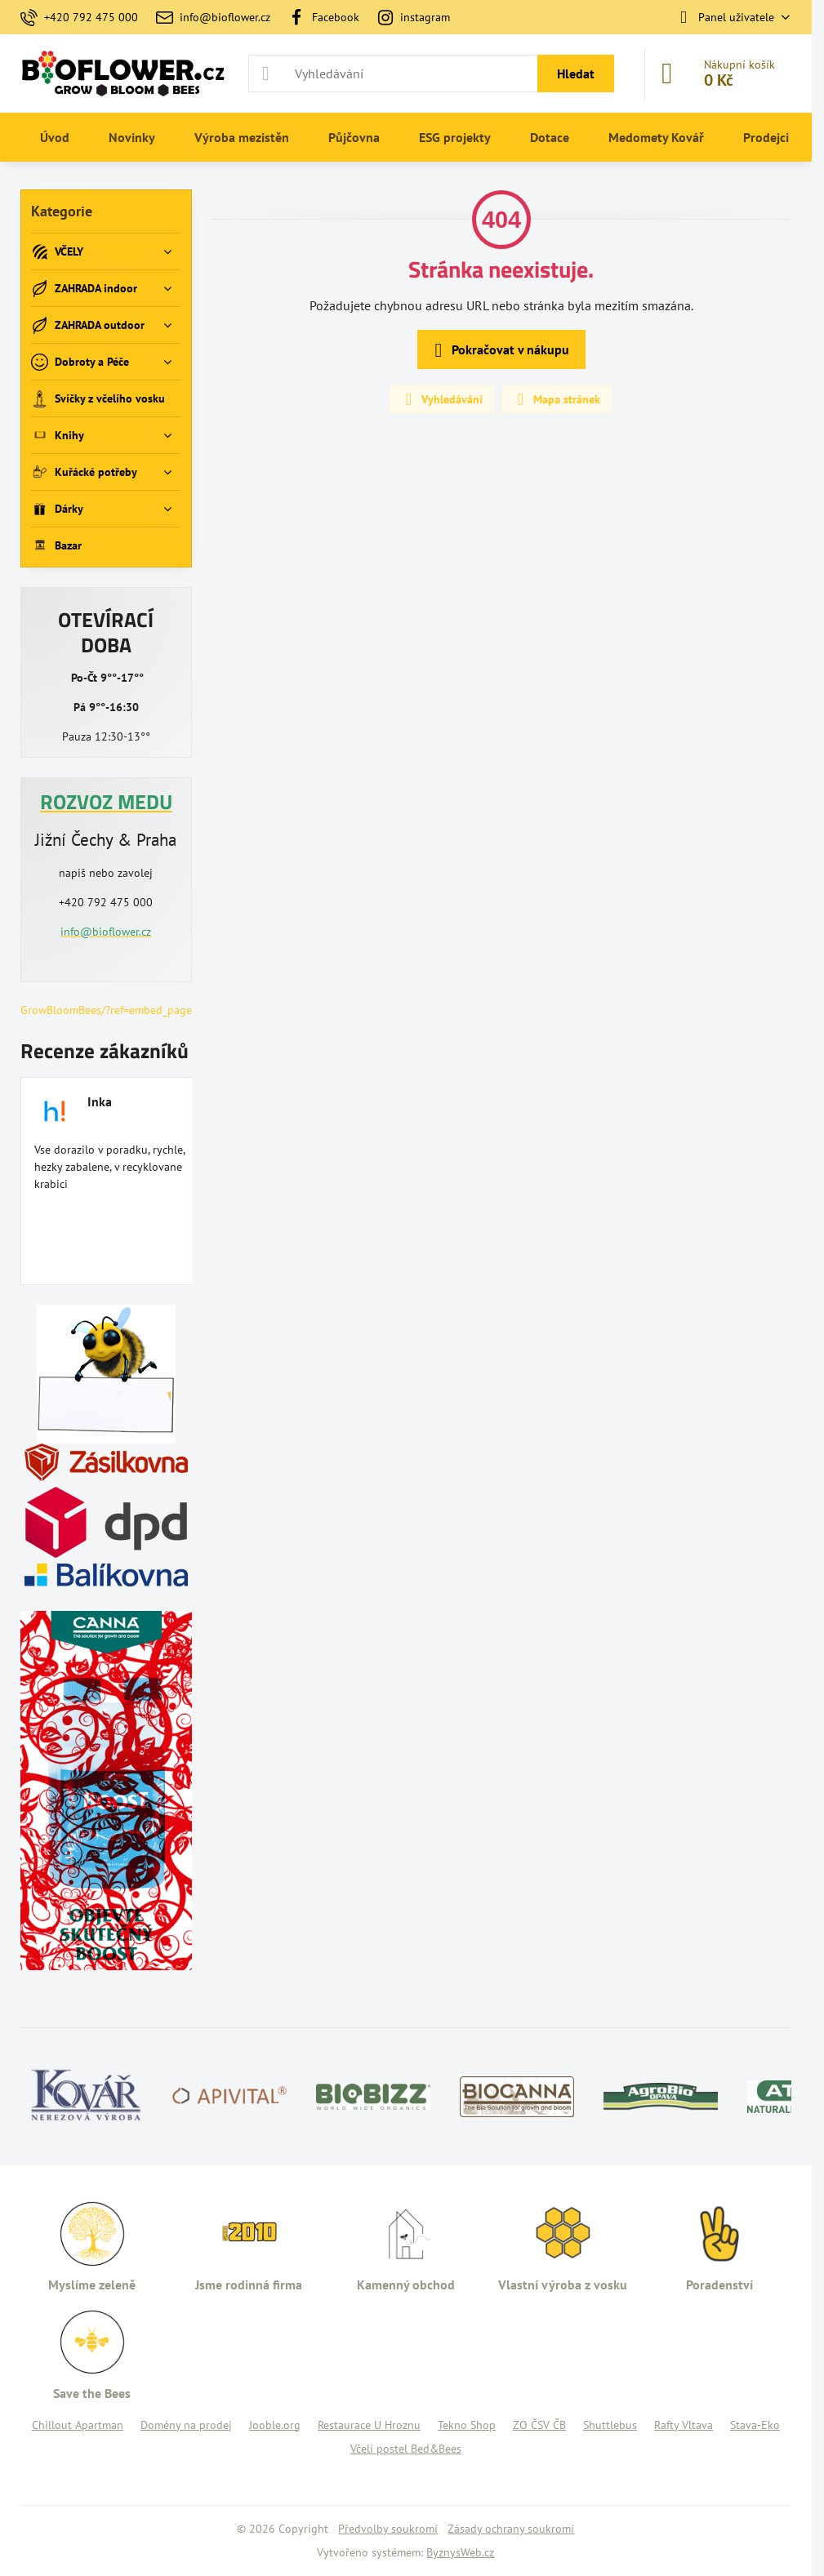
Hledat (576, 73)
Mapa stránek (556, 399)
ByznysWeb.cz (460, 2552)
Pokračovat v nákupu (499, 350)
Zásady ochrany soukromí (511, 2528)
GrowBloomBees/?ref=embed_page (106, 1010)
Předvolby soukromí (388, 2528)
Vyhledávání (441, 399)
